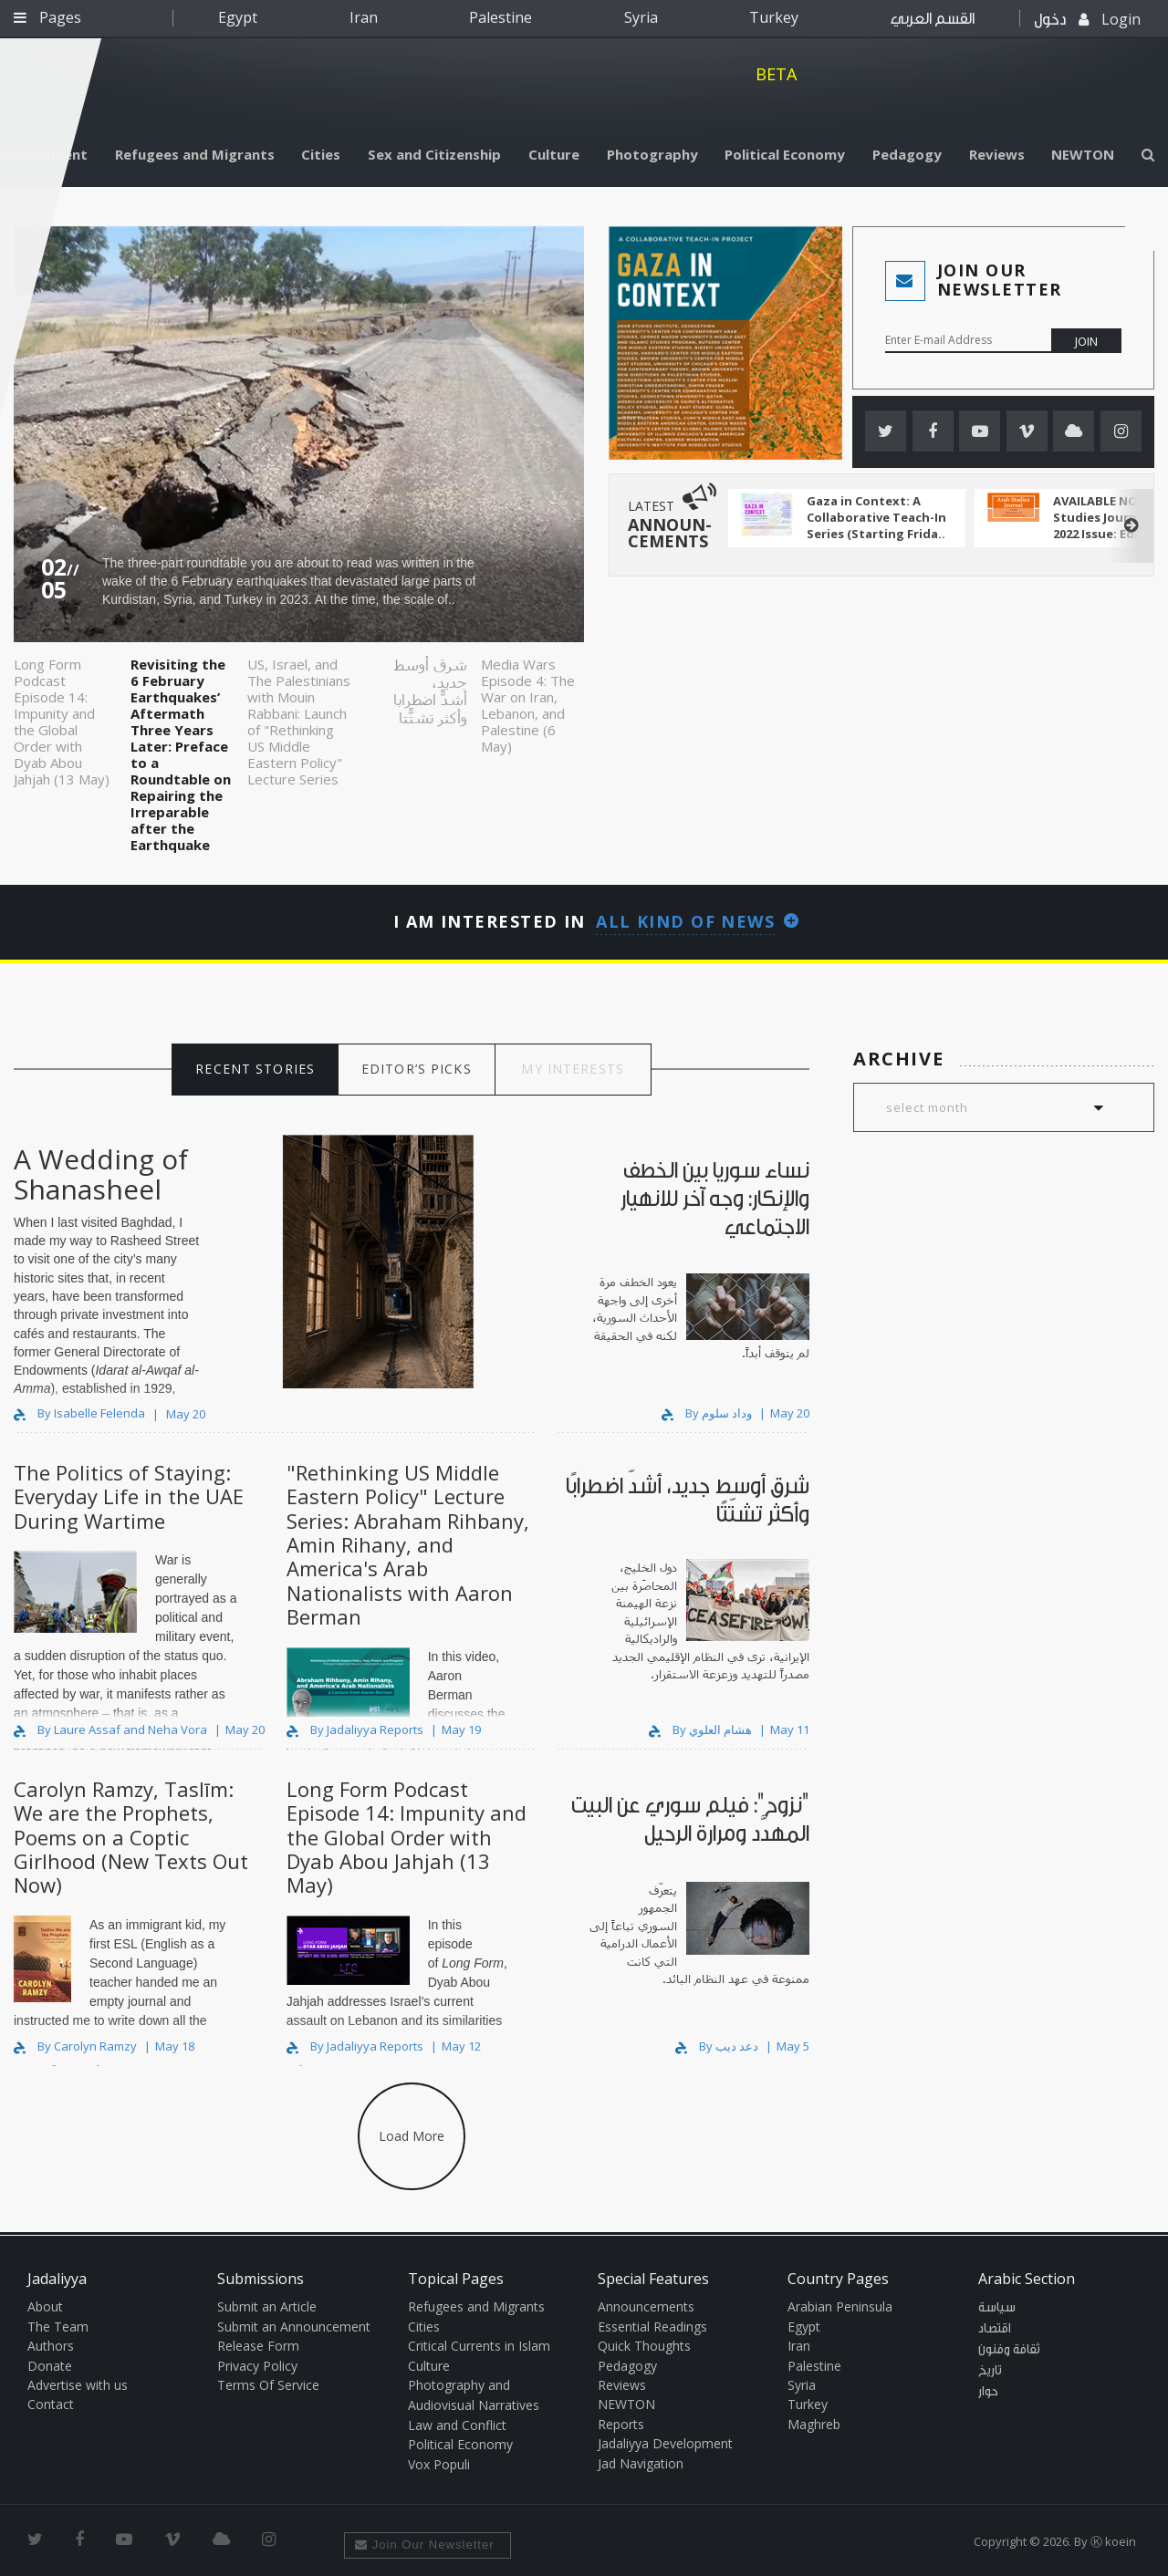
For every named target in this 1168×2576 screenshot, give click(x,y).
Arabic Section (1026, 2279)
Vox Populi (439, 2464)
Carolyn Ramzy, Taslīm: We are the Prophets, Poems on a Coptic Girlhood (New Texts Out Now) (131, 1837)
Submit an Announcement (293, 2326)
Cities (320, 154)
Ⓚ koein (1113, 2541)
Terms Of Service (268, 2385)
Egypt (237, 17)
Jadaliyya (584, 86)
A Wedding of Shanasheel (101, 1174)
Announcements (646, 2306)
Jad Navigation (640, 2463)
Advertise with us (77, 2385)
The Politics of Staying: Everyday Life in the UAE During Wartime (129, 1496)
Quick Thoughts (644, 2345)
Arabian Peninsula (839, 2306)
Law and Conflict (457, 2425)
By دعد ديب (718, 2046)
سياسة (997, 2308)
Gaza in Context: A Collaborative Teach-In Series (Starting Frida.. (876, 517)
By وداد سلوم (708, 1413)
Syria (641, 17)
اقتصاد (994, 2329)
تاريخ (990, 2370)
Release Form (258, 2345)
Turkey (773, 17)
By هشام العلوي (702, 1729)
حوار (988, 2391)
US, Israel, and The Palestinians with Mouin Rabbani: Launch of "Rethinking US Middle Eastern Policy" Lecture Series (298, 721)
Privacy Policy (257, 2365)
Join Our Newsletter (425, 2544)
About (45, 2306)
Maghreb (813, 2424)
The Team (58, 2326)
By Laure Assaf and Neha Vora (112, 1729)
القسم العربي (933, 18)
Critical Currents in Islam (479, 2345)
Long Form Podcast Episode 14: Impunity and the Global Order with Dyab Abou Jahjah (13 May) (62, 721)
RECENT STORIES (255, 1068)
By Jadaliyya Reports (356, 1729)
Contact (50, 2404)
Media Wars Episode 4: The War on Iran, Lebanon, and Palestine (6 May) (528, 704)
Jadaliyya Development (665, 2443)
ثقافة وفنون (1009, 2349)
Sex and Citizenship (434, 154)
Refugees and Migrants (195, 154)
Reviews (997, 154)
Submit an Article (267, 2306)
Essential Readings (652, 2326)
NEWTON (1082, 154)
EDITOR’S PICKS (416, 1068)
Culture (553, 154)
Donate (49, 2365)
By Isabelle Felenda (79, 1413)
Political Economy (785, 154)
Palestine (500, 17)
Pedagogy (907, 154)
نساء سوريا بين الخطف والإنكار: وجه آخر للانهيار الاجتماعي (714, 1199)
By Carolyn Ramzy (77, 2046)
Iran (363, 17)
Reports (621, 2424)
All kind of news (685, 921)
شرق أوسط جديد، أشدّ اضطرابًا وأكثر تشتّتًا (430, 691)
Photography (652, 154)
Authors (50, 2345)
